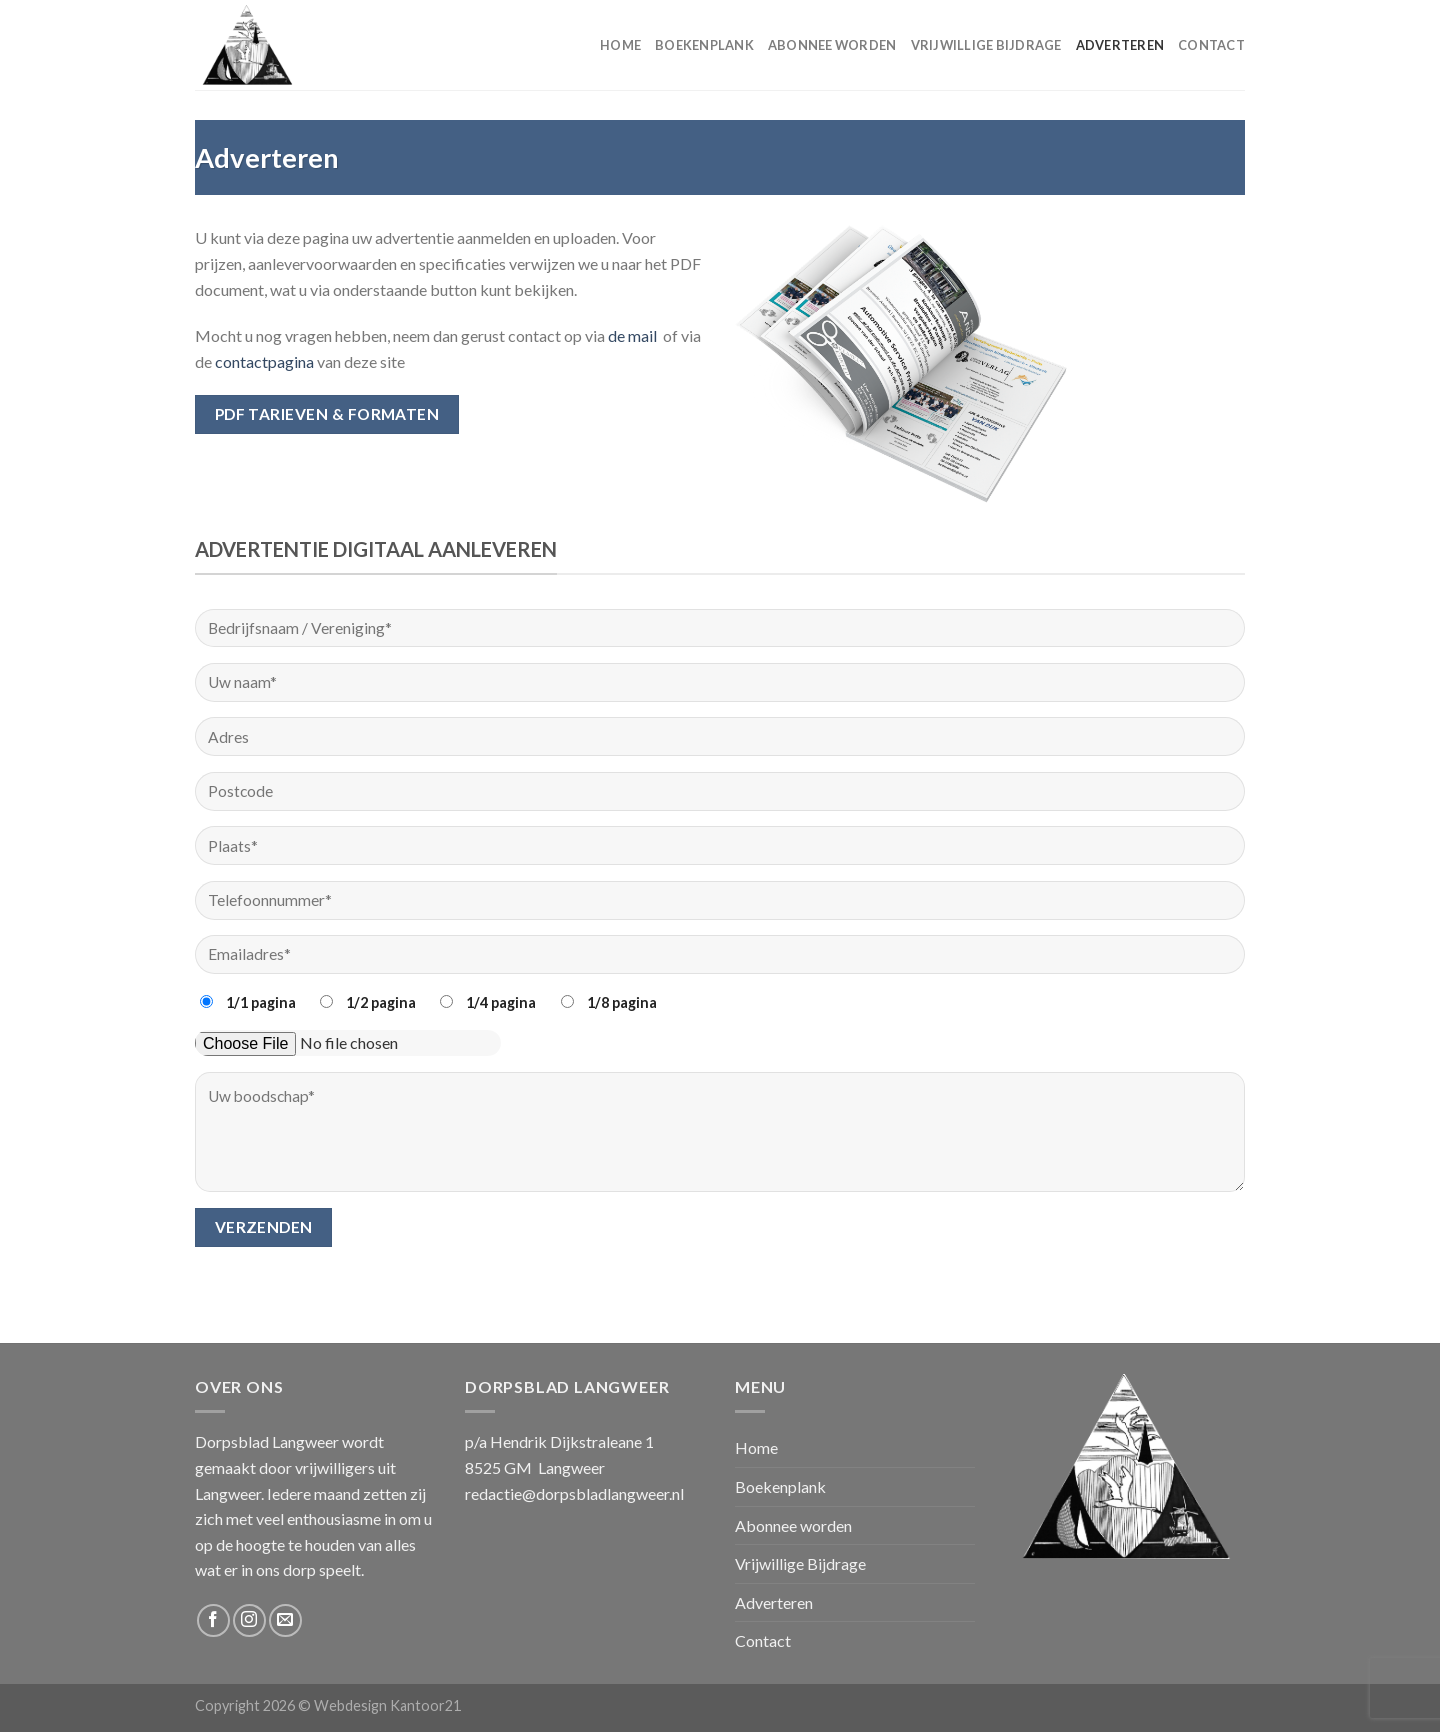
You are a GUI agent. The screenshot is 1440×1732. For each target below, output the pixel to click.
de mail (635, 335)
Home (620, 45)
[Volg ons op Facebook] (213, 1620)
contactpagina (264, 361)
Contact (1211, 45)
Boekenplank (704, 45)
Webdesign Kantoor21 (387, 1705)
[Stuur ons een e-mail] (285, 1620)
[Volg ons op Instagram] (249, 1620)
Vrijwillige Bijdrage (986, 45)
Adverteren (1120, 45)
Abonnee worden (832, 45)
